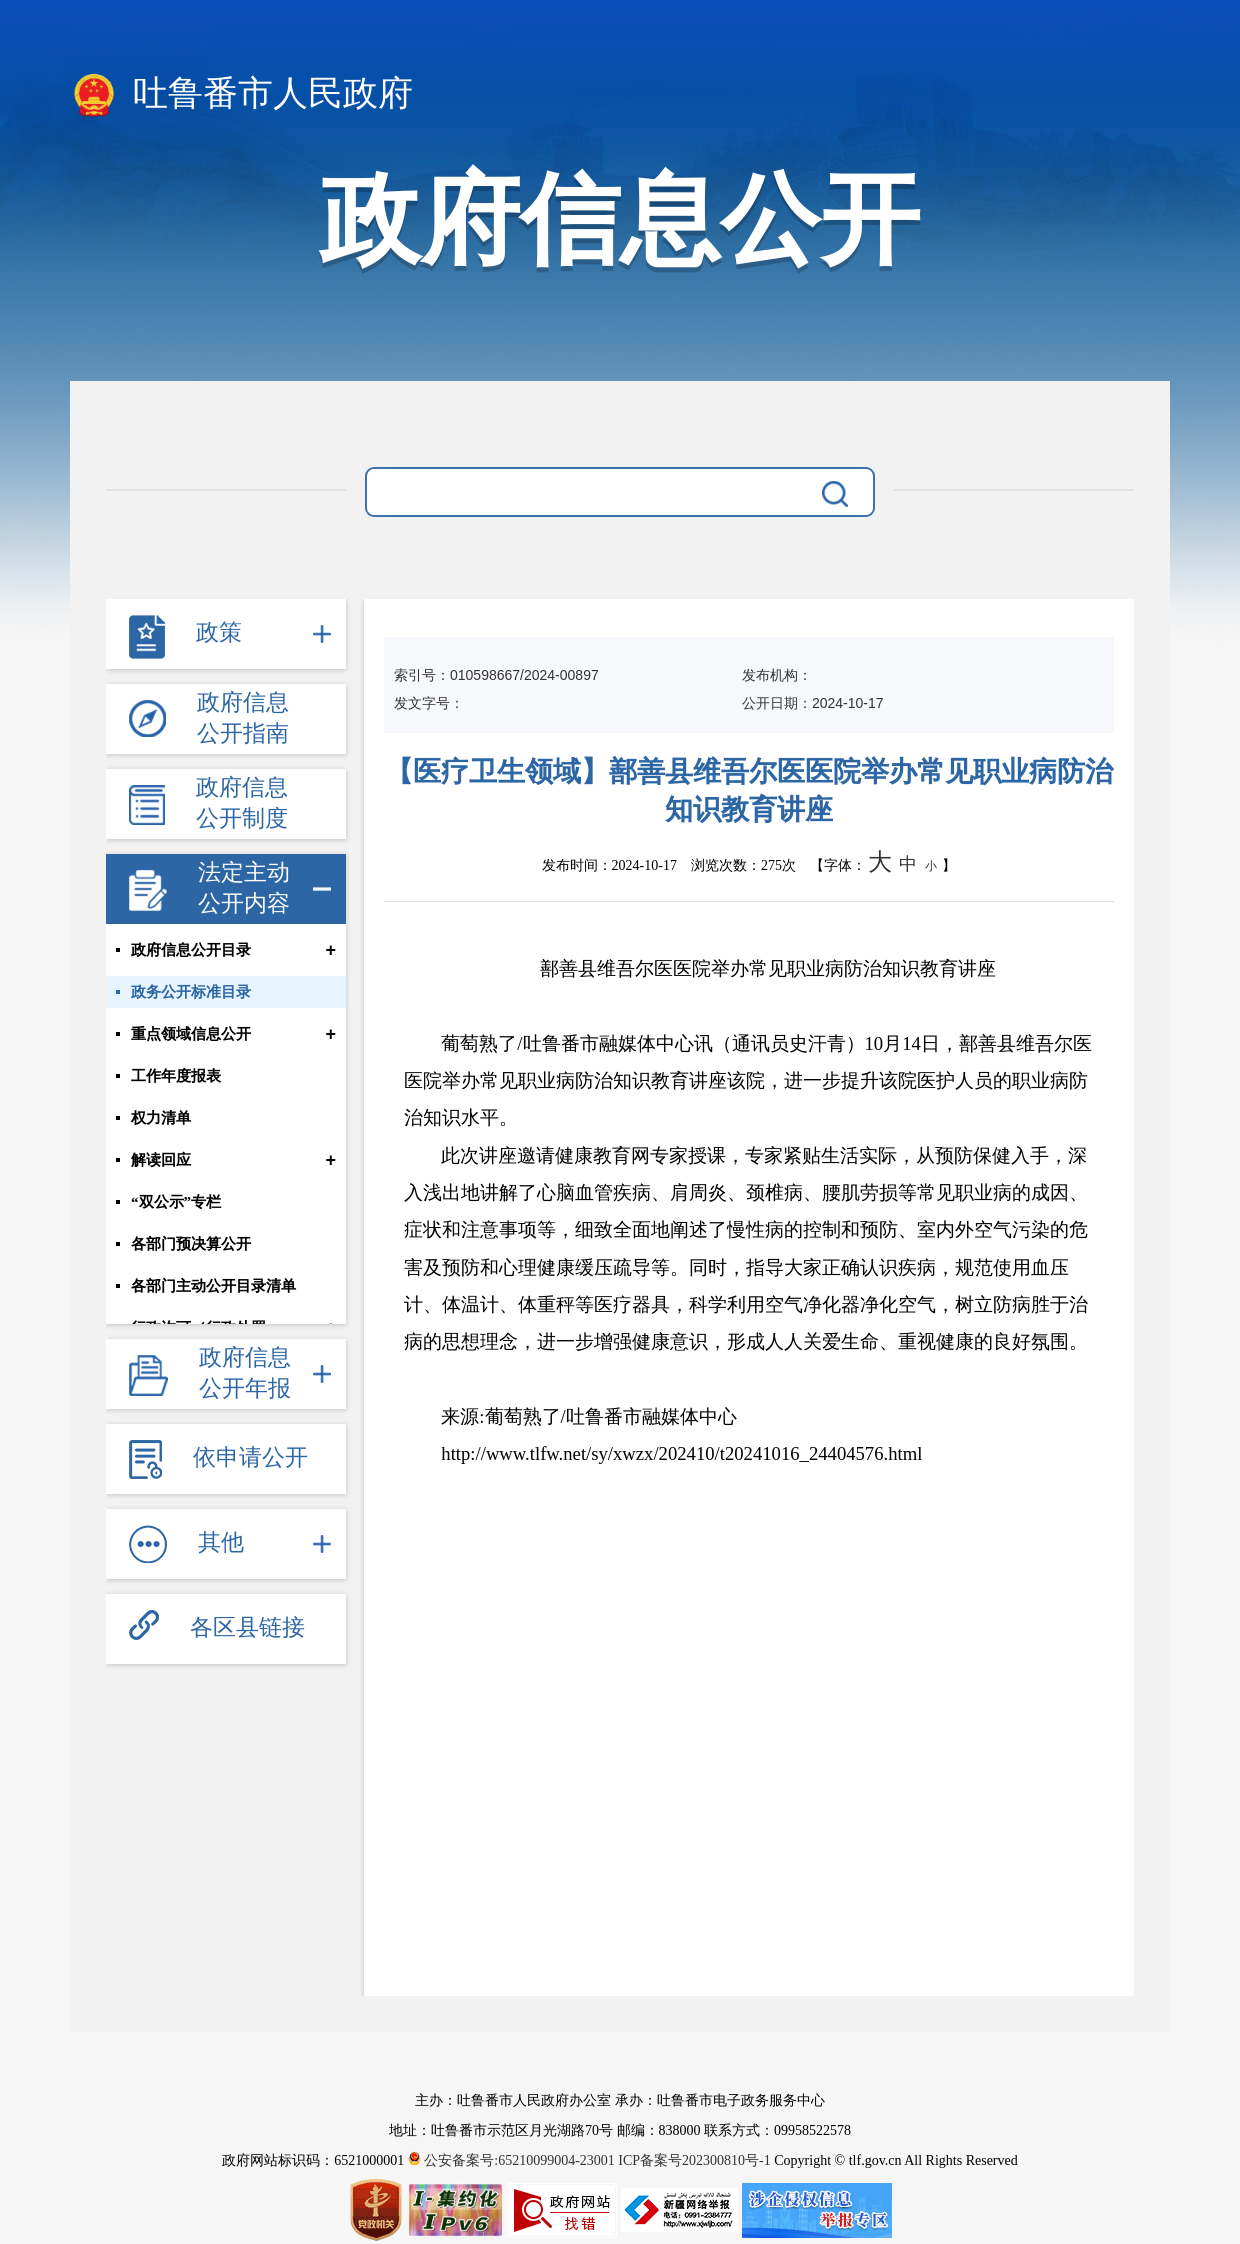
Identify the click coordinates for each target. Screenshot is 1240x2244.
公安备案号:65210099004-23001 (513, 2160)
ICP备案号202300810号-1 (694, 2160)
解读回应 (161, 1160)
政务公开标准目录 (191, 992)
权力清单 (161, 1118)
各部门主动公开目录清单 (213, 1286)
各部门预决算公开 (191, 1244)
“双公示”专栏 (176, 1202)
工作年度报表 (176, 1076)
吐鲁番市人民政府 (241, 95)
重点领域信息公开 (191, 1034)
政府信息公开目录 (191, 950)
